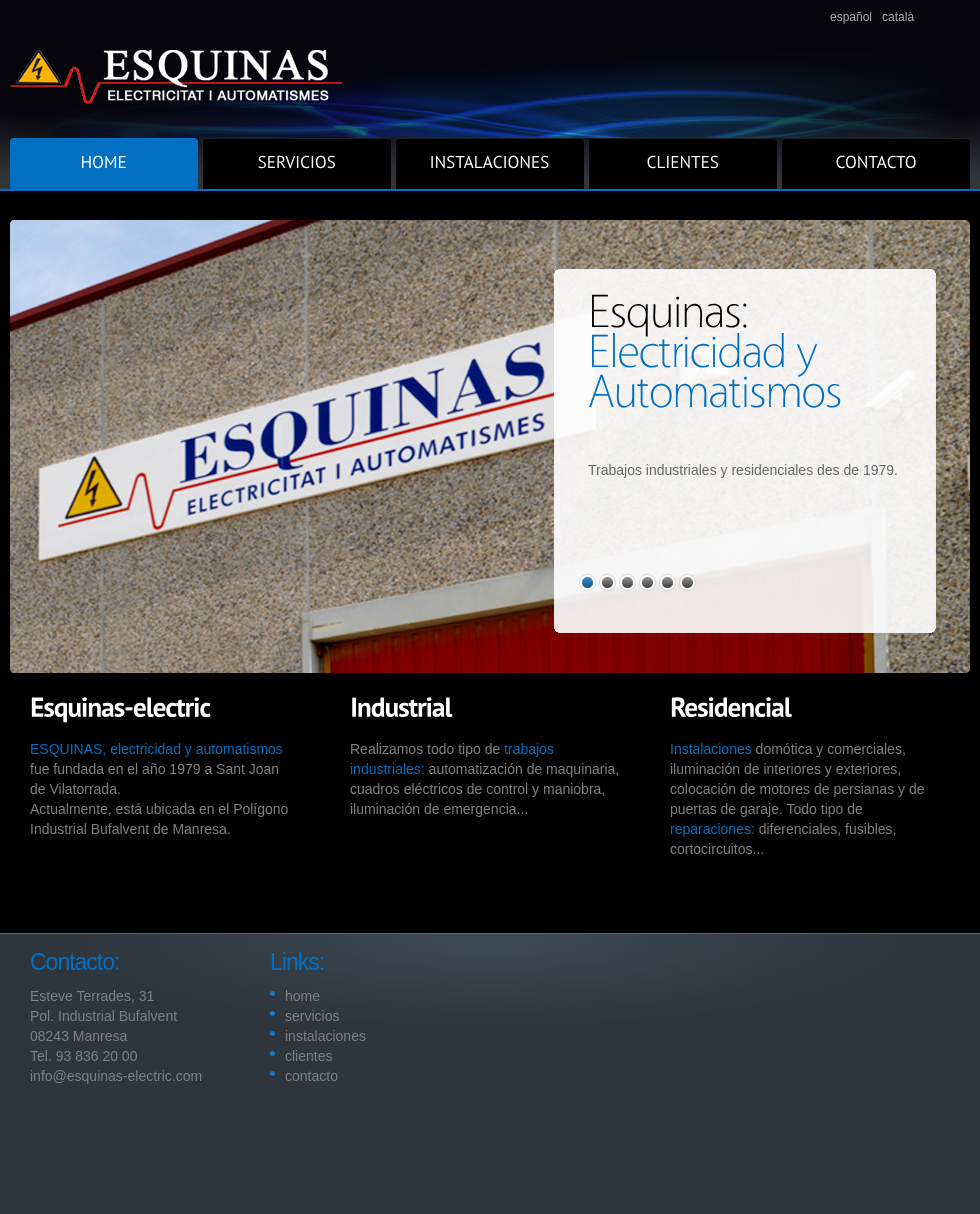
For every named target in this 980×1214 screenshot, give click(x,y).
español (851, 17)
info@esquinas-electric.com (116, 1076)
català (898, 17)
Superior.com (490, 69)
